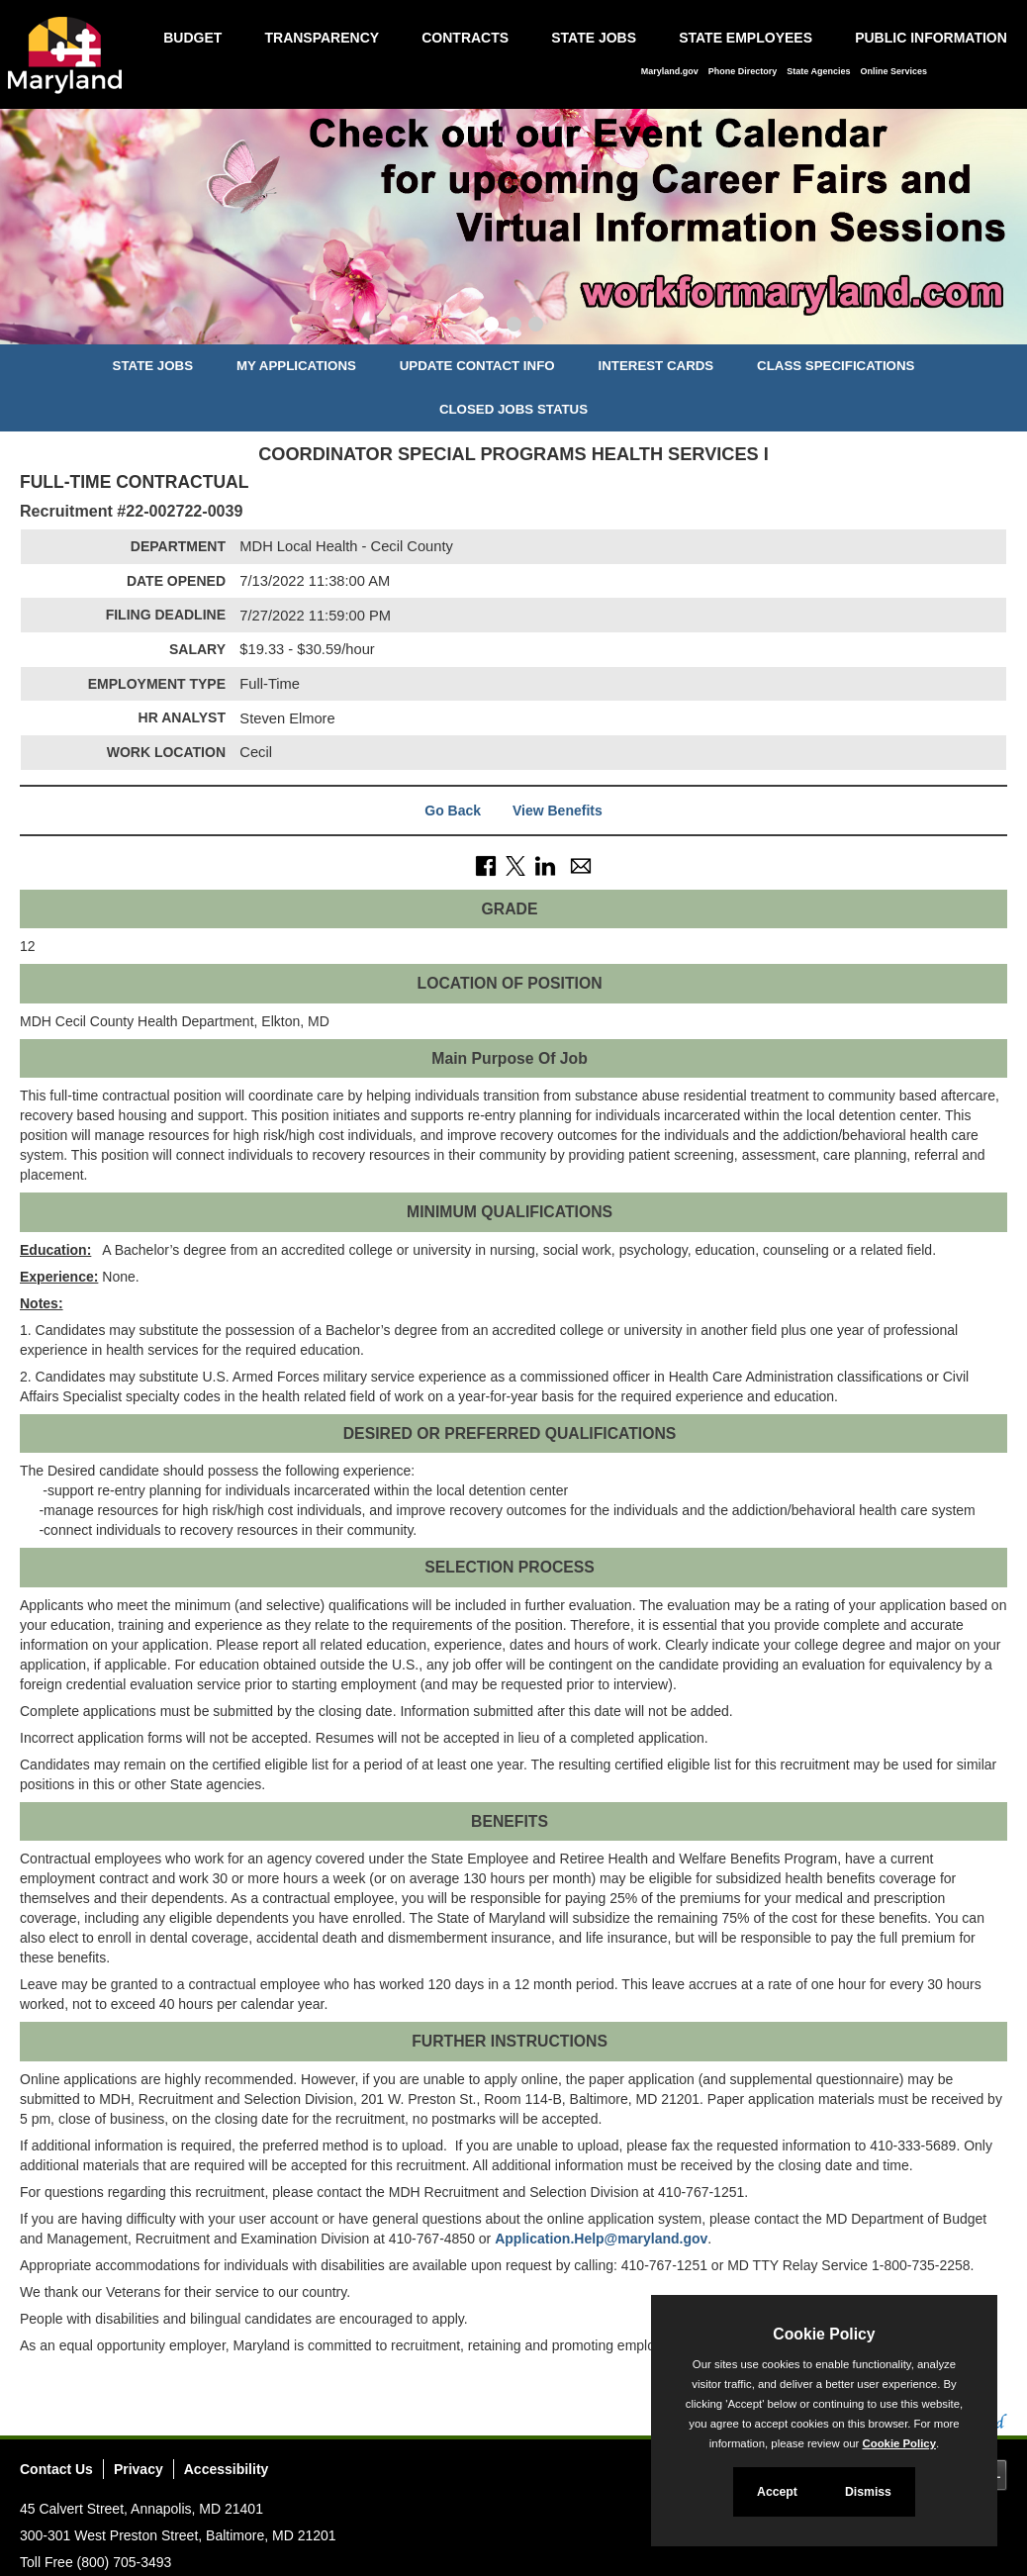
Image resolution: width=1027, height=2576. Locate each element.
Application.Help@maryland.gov (601, 2238)
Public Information (931, 38)
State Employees (745, 38)
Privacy (138, 2469)
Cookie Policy (824, 2334)
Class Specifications (835, 365)
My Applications (296, 365)
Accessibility (226, 2469)
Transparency (321, 38)
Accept (777, 2492)
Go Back (452, 810)
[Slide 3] (535, 326)
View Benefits (558, 810)
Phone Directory (743, 71)
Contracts (465, 38)
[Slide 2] (514, 326)
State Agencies (818, 71)
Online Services (893, 71)
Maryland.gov (670, 71)
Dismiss (868, 2492)
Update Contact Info (477, 365)
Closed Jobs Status (513, 409)
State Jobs (593, 38)
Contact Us (56, 2469)
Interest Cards (655, 365)
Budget (192, 38)
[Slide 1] (491, 326)
